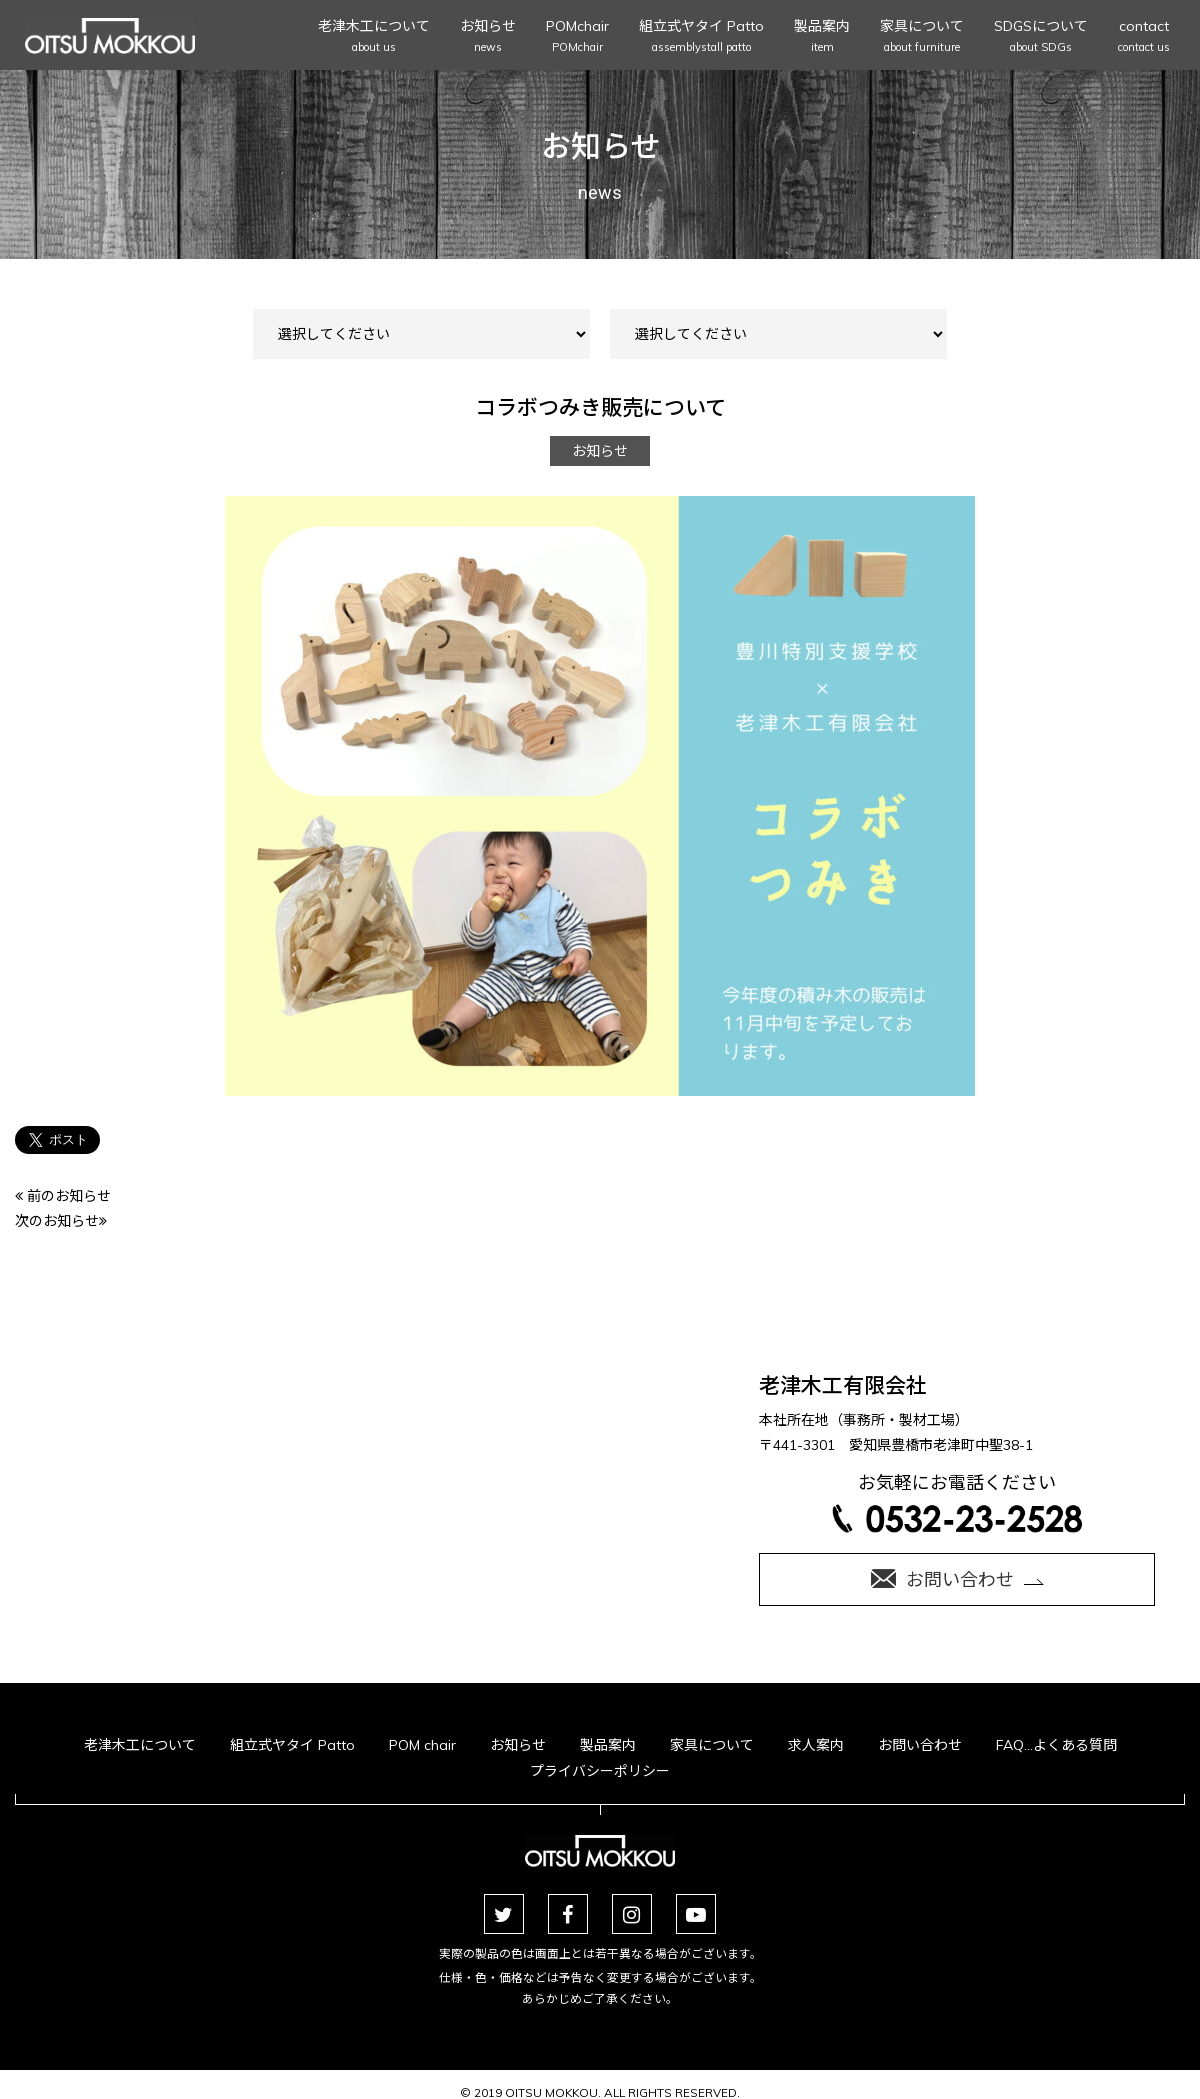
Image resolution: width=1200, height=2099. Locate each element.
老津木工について (374, 37)
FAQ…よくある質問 (1056, 1745)
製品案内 (822, 37)
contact (1144, 37)
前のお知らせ (63, 1196)
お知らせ (488, 37)
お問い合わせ (920, 1745)
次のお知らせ (61, 1221)
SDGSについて (1041, 37)
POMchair (577, 37)
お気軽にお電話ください (957, 1501)
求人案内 (816, 1745)
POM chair (422, 1745)
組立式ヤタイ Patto (701, 37)
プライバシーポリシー (600, 1771)
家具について (922, 37)
